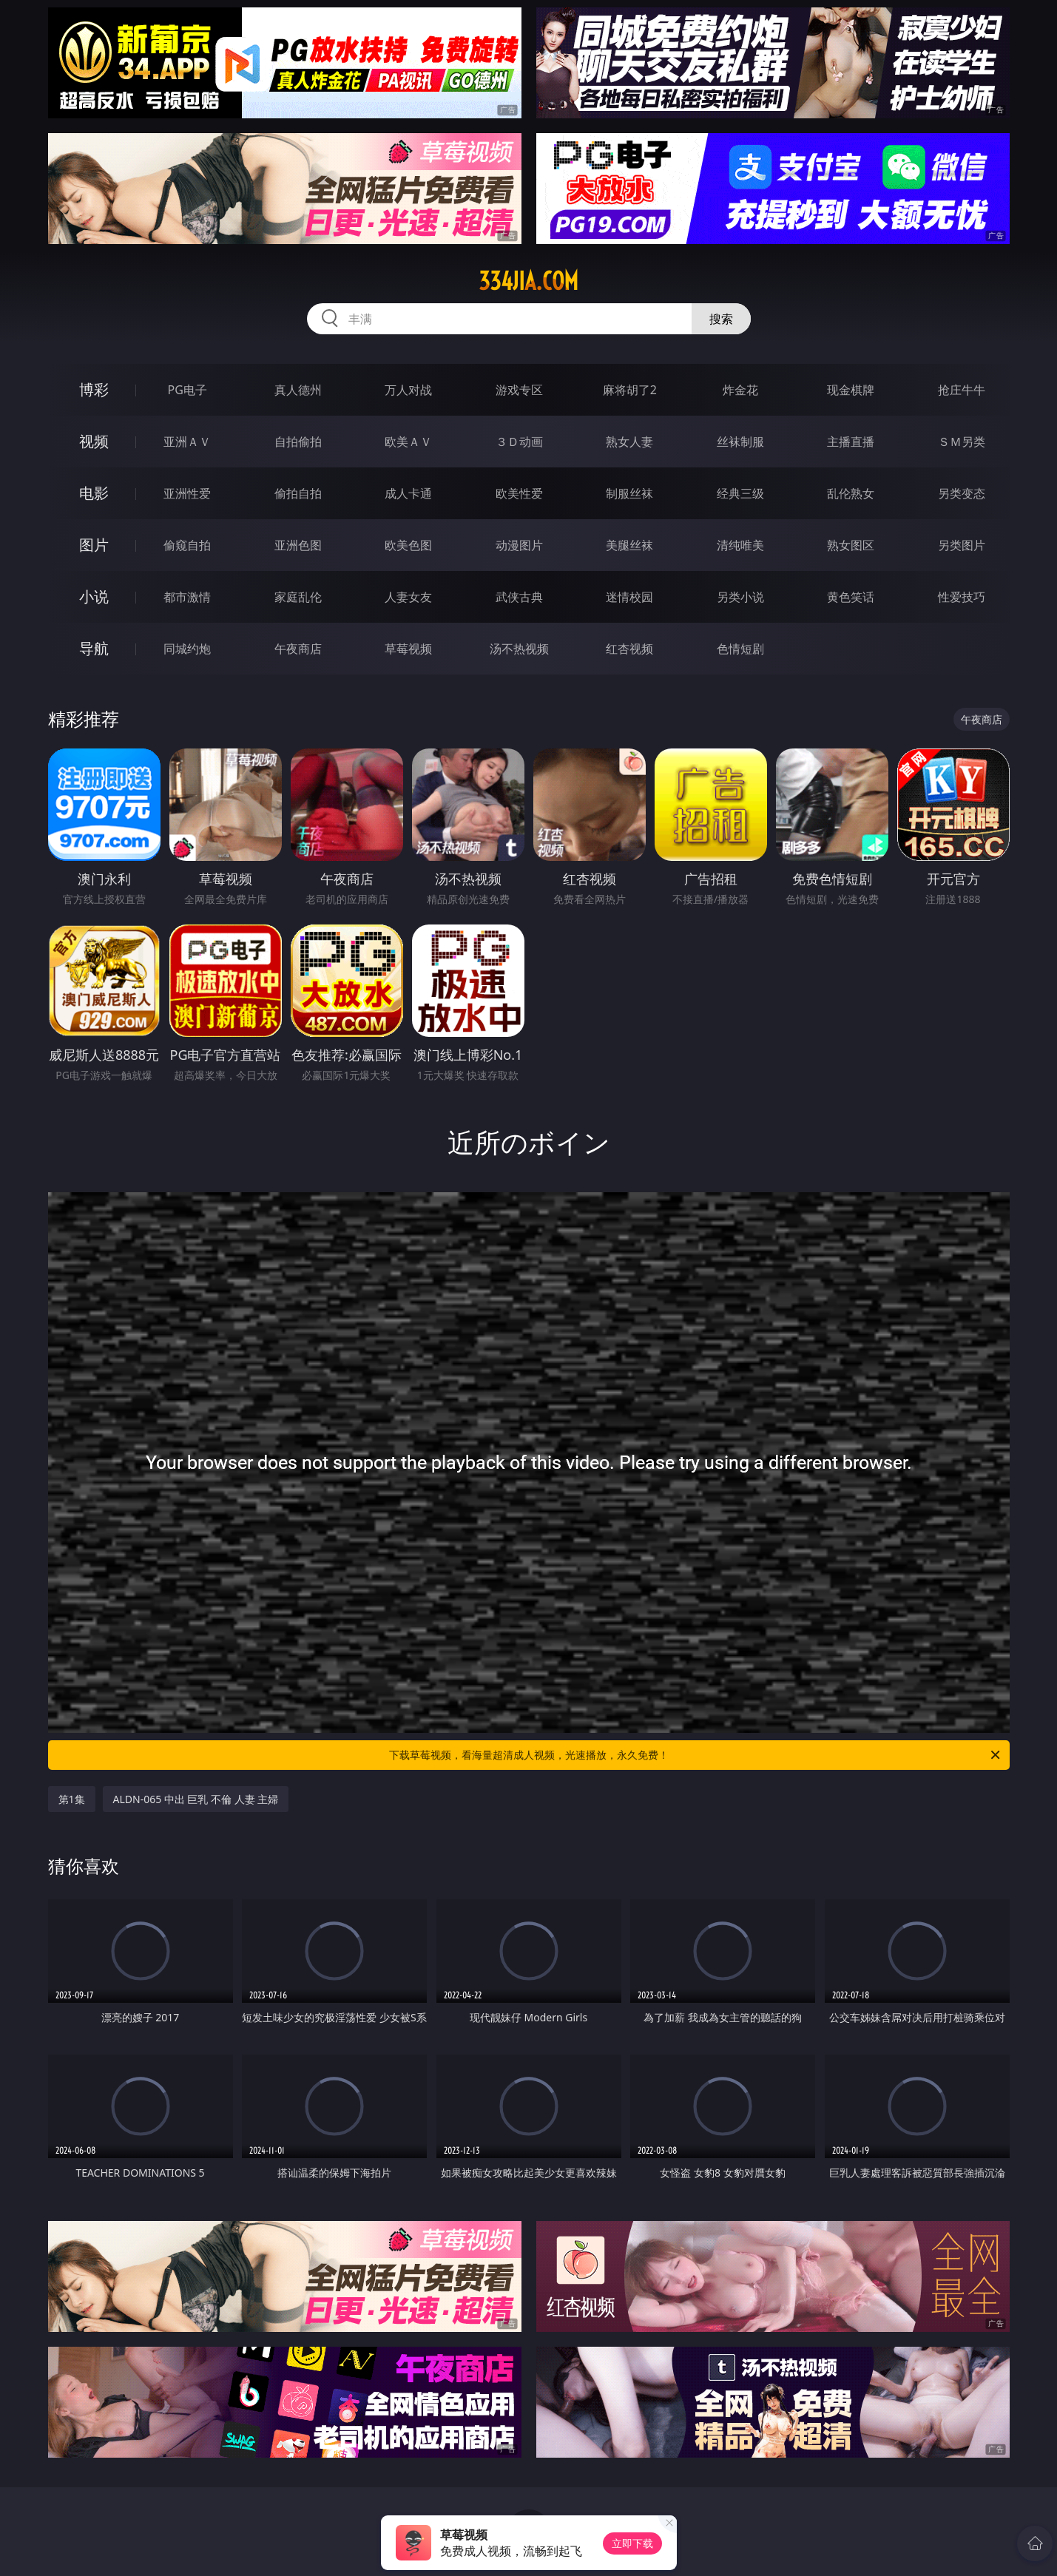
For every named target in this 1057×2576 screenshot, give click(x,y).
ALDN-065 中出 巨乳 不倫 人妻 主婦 (196, 1799)
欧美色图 (408, 545)
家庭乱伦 (298, 597)
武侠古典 (519, 597)
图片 (94, 545)
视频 (94, 441)
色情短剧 (740, 648)
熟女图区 (850, 545)
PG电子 (187, 390)
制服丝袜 (629, 493)
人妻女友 (408, 597)
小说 (94, 596)
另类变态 (961, 493)
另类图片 (961, 545)
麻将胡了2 (630, 390)
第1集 (71, 1799)
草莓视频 (408, 648)
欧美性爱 (519, 493)
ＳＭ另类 (961, 441)
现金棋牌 (850, 390)
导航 (94, 648)
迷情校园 (629, 597)
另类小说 (740, 597)
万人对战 (408, 390)
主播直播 (850, 441)
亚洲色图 (298, 545)
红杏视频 (629, 648)
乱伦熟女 (850, 493)
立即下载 (632, 2543)
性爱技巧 (961, 597)
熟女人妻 (629, 441)
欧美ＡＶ (408, 441)
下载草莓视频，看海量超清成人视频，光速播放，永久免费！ (695, 1755)
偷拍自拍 (298, 493)
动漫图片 (519, 545)
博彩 (94, 389)
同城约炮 (187, 648)
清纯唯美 (740, 545)
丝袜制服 (740, 441)
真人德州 (298, 390)
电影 (94, 493)
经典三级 (740, 493)
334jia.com (528, 281)
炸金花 (740, 390)
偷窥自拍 (187, 545)
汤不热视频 (519, 648)
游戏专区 (519, 390)
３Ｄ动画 (519, 441)
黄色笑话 (850, 597)
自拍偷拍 (298, 441)
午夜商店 (298, 648)
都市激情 (187, 597)
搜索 (721, 319)
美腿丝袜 (629, 545)
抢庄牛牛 (961, 390)
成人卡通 (408, 493)
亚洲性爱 (187, 493)
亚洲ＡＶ (187, 441)
